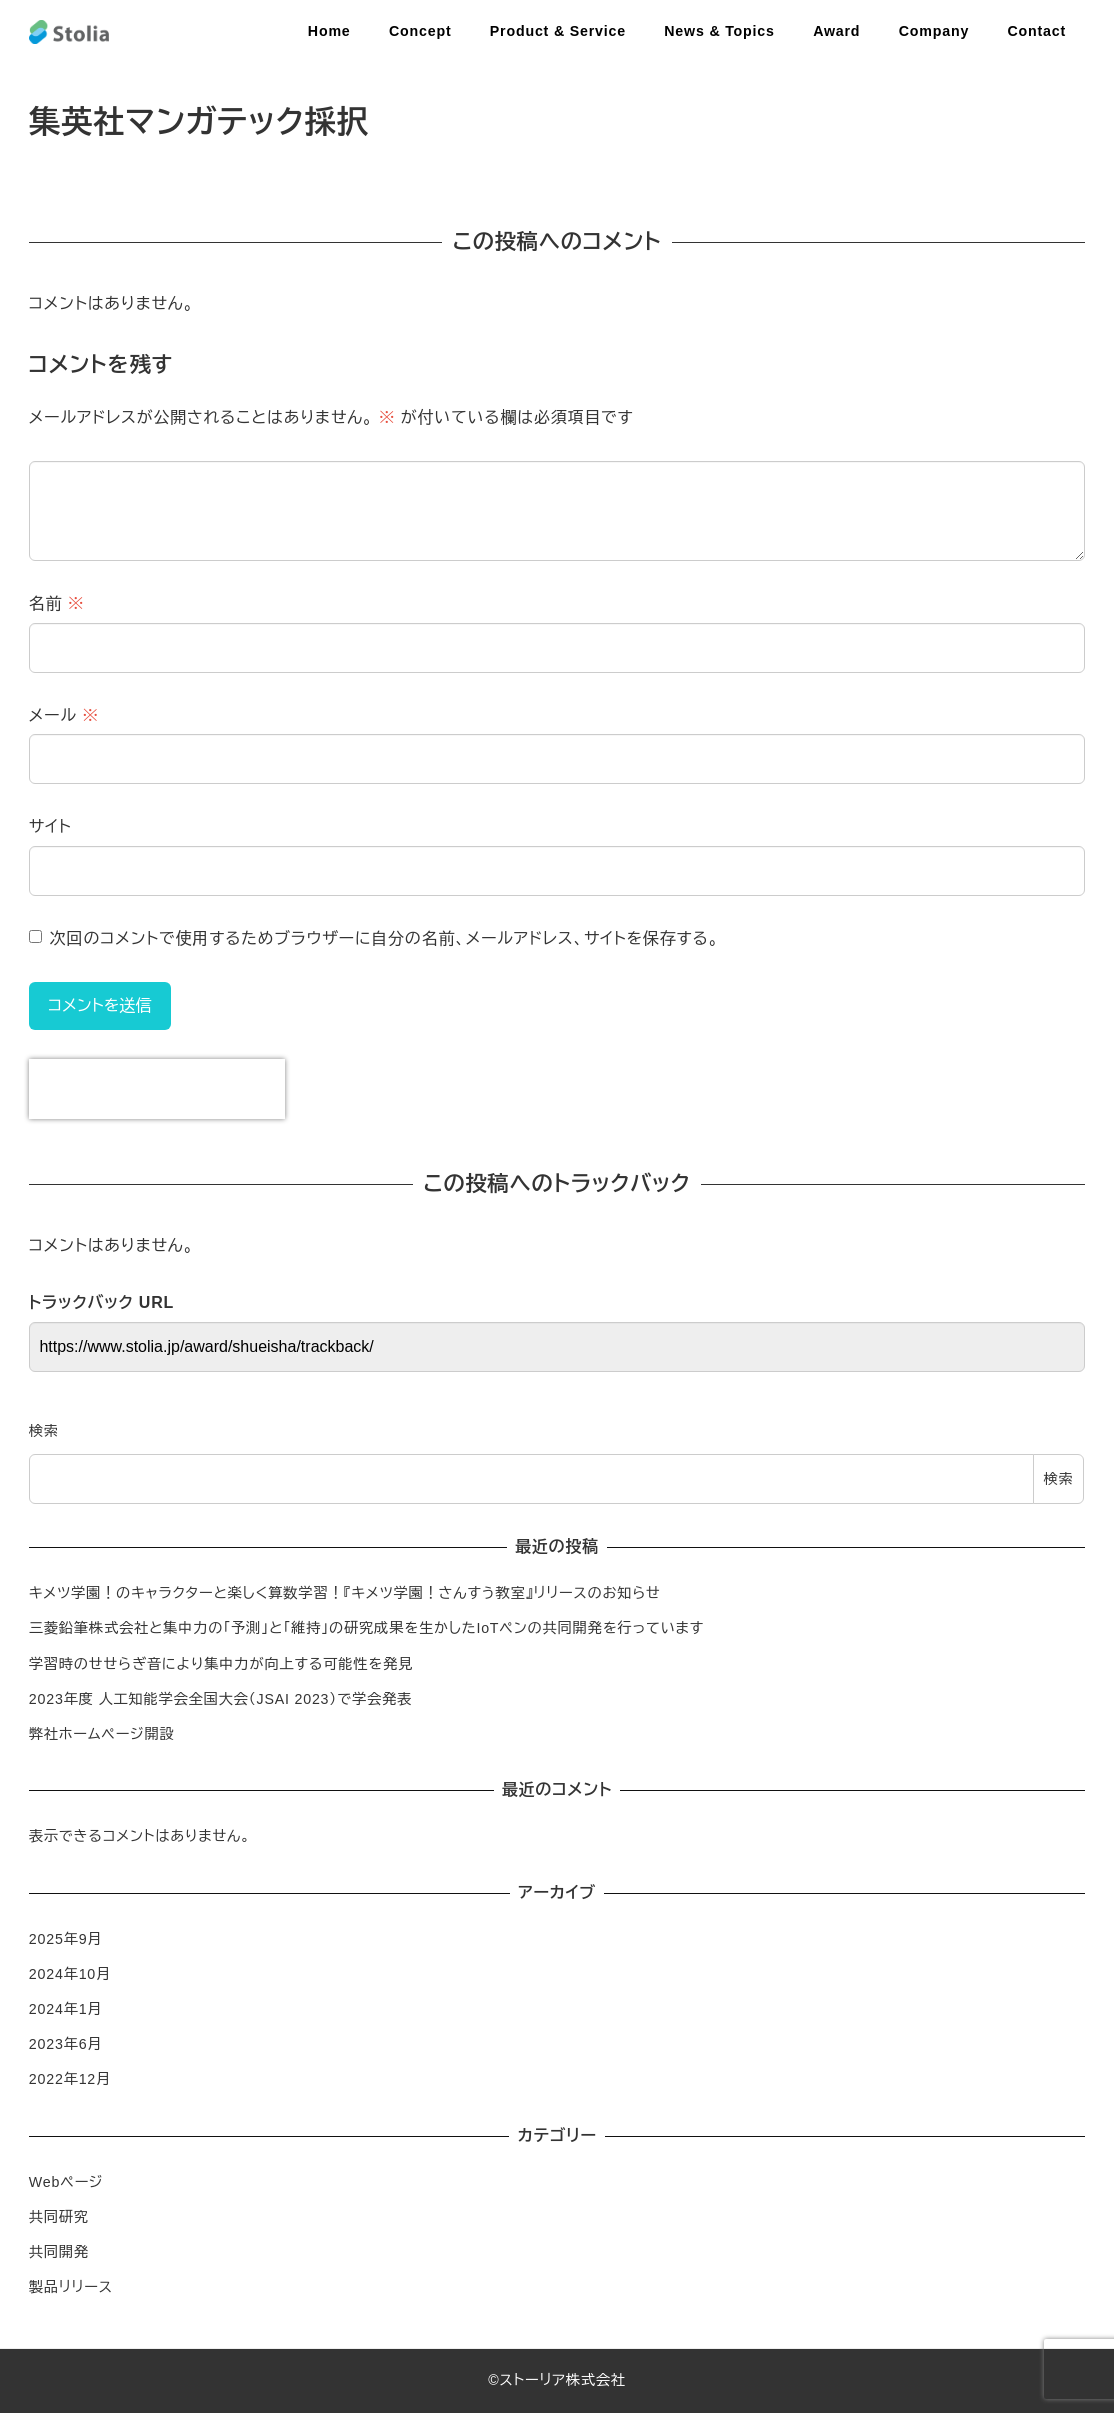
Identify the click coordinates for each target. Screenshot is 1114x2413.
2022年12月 (70, 2079)
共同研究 (59, 2217)
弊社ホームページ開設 (102, 1734)
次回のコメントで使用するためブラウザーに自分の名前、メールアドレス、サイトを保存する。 (384, 938)
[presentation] (157, 1089)
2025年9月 (66, 1939)
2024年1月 (66, 2009)
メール (64, 715)
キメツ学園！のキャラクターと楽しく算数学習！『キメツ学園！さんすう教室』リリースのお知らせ (345, 1593)
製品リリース (71, 2287)
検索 (44, 1431)
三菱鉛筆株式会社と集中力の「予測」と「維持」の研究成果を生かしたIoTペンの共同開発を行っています (366, 1628)
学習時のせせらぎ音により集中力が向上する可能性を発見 (221, 1664)
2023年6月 (66, 2044)
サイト (50, 826)
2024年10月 (70, 1974)
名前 (57, 603)
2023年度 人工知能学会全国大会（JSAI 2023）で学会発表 (220, 1699)
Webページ (66, 2182)
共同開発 (59, 2252)
